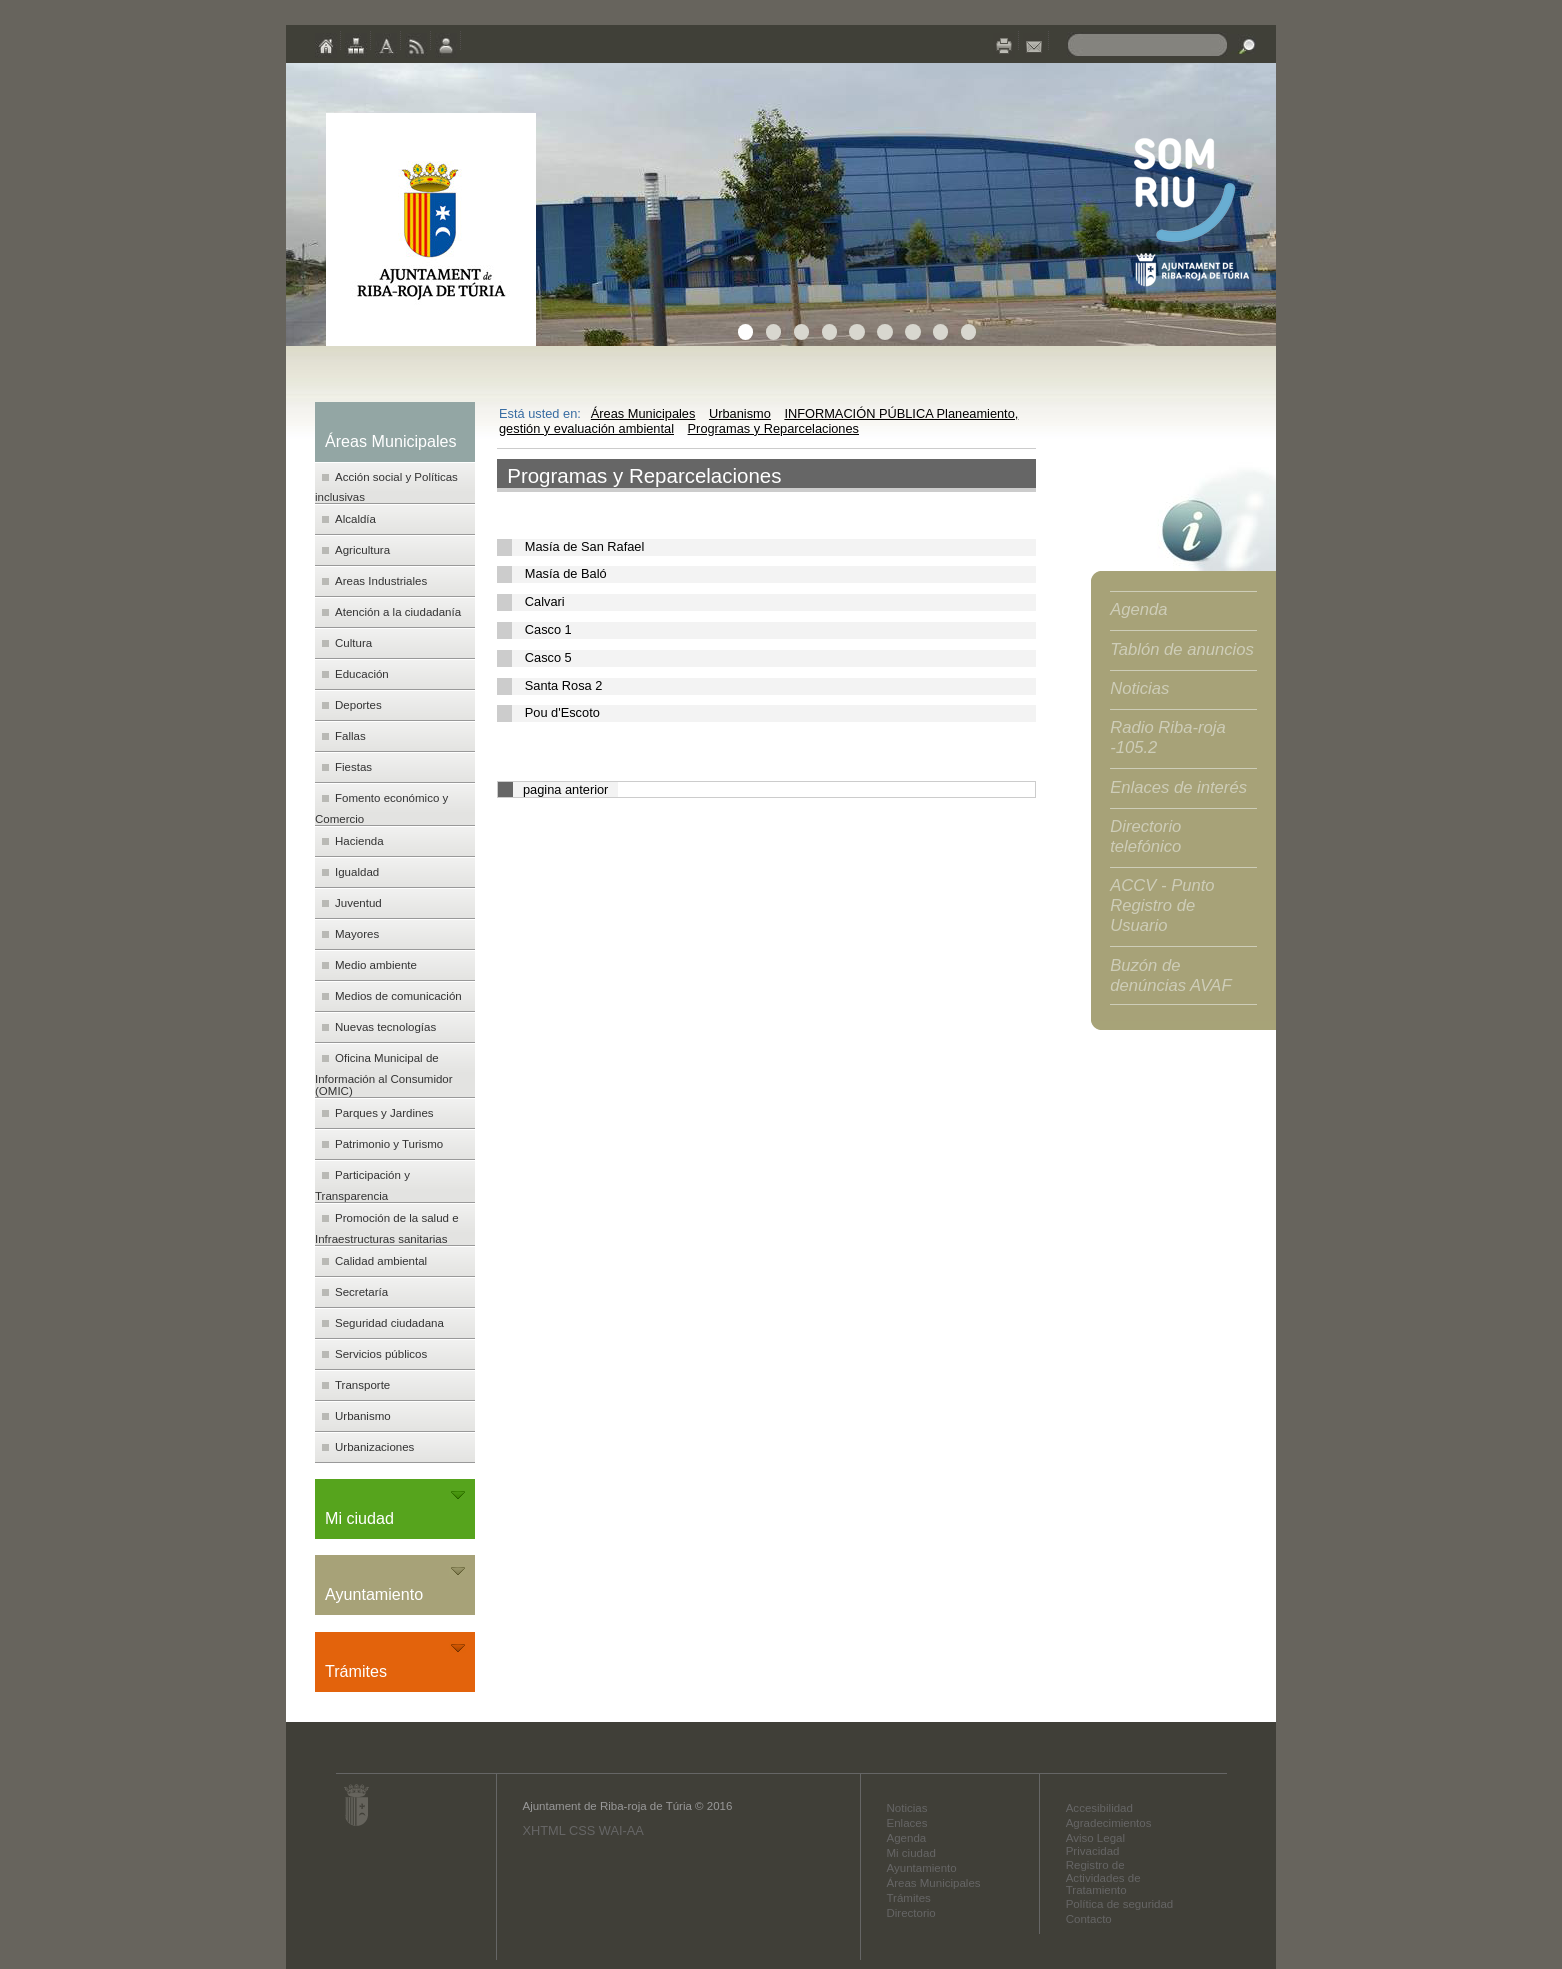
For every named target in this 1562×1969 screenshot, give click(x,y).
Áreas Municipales (643, 413)
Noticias (1139, 688)
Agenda (1138, 609)
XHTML (543, 1830)
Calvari (545, 601)
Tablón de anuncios (1182, 649)
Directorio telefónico (1145, 836)
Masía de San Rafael (585, 546)
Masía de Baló (566, 573)
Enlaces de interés (1178, 787)
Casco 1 (548, 629)
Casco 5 (548, 657)
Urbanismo (740, 413)
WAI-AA (621, 1830)
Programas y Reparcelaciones (773, 428)
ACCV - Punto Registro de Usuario (1162, 905)
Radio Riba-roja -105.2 (1168, 737)
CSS (582, 1830)
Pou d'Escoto (562, 712)
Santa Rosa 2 (564, 685)
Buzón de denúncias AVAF (1170, 975)
